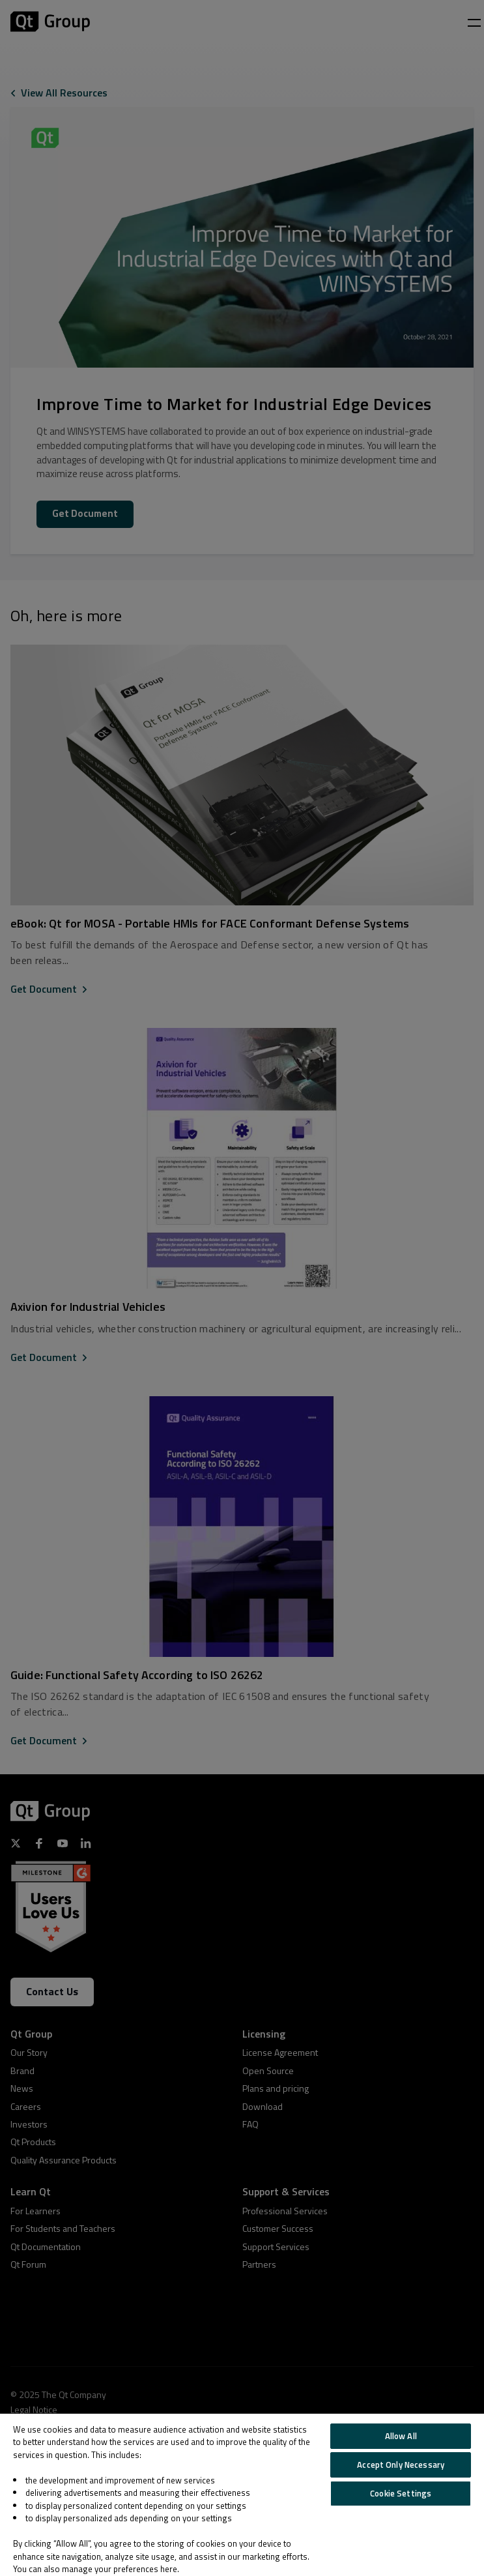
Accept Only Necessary (400, 2464)
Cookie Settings (400, 2493)
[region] (242, 2495)
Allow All (401, 2435)
